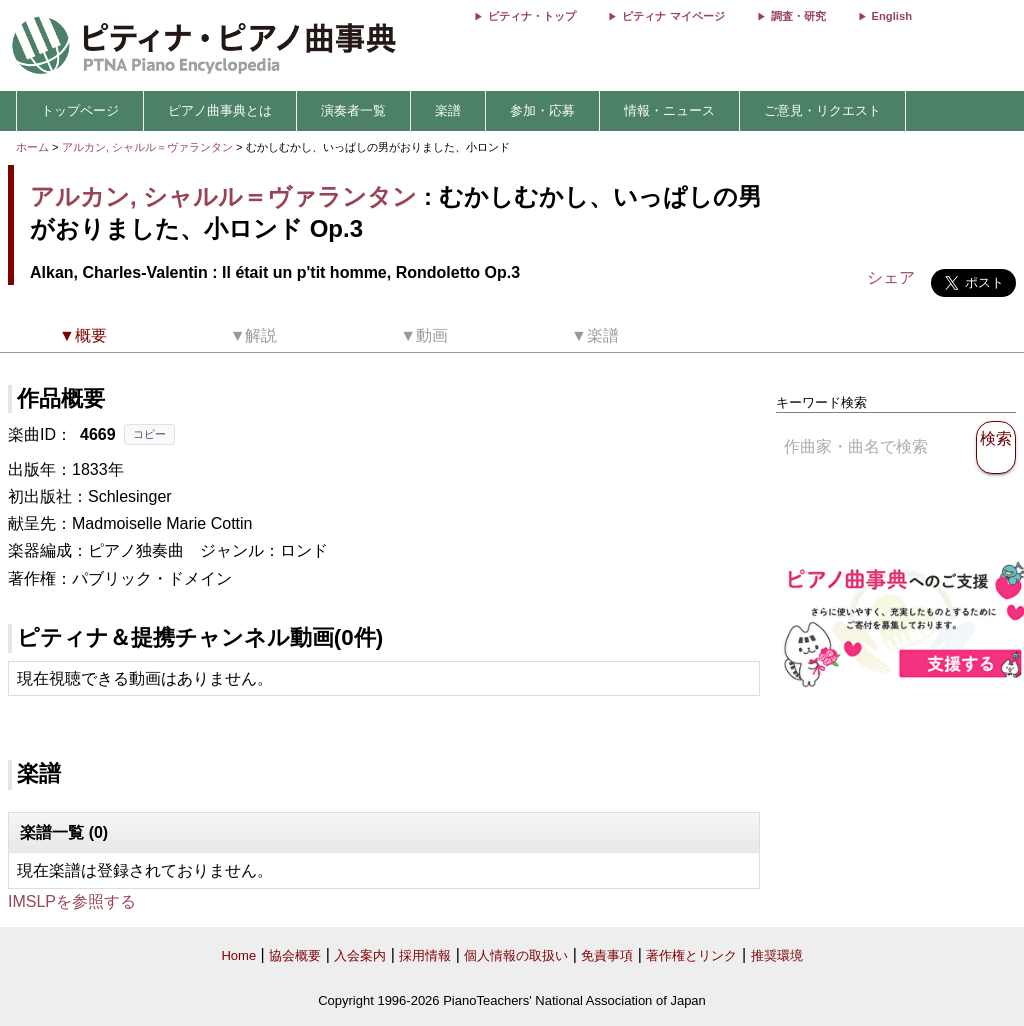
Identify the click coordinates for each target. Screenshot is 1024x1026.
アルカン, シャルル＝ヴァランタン (147, 147)
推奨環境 (777, 955)
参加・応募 (542, 110)
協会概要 (295, 955)
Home (238, 955)
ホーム (32, 147)
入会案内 (360, 955)
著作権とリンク (691, 955)
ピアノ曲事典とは (220, 110)
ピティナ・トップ (532, 16)
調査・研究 (798, 16)
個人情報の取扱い (516, 955)
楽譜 (448, 110)
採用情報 (425, 955)
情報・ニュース (669, 110)
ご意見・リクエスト (822, 110)
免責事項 (607, 955)
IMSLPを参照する (72, 901)
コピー (149, 434)
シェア (891, 277)
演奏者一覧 (353, 110)
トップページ (80, 110)
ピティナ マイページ (673, 16)
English (892, 16)
